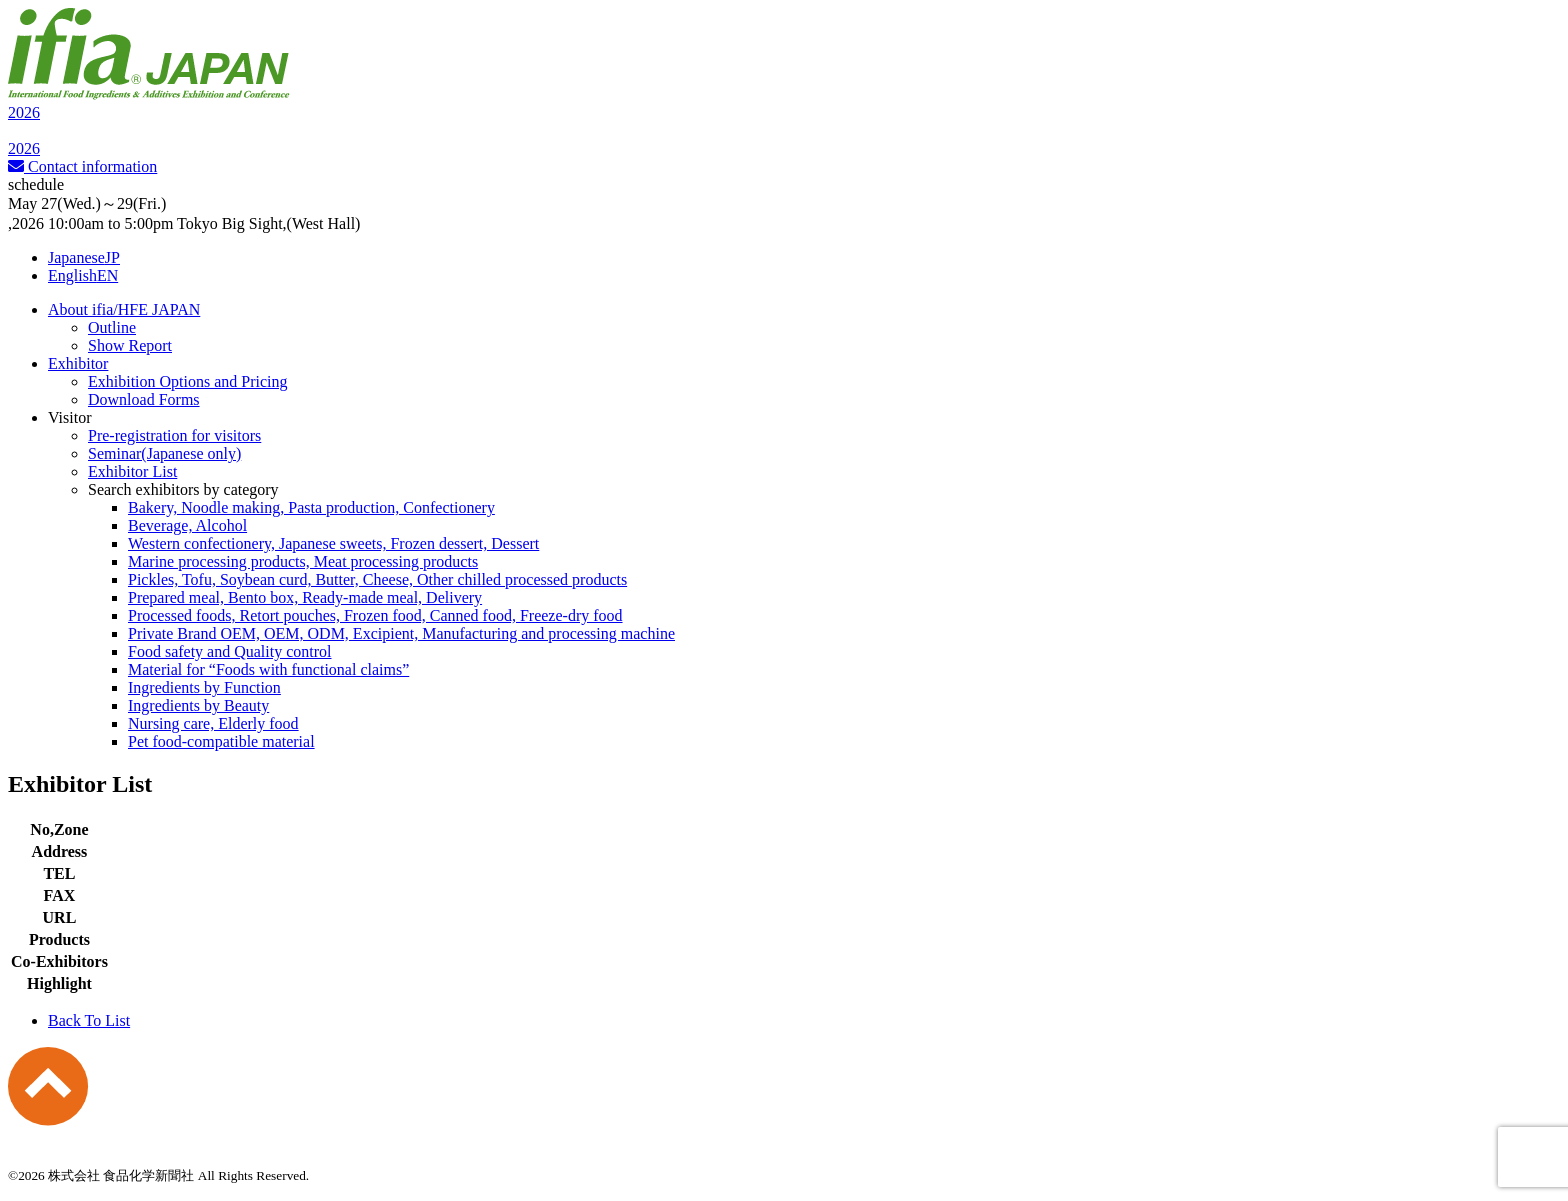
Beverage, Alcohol (187, 525)
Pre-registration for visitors (174, 435)
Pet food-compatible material (221, 741)
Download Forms (144, 399)
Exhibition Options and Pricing (188, 381)
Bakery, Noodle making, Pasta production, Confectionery (311, 507)
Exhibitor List (132, 471)
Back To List (89, 1020)
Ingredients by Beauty (198, 705)
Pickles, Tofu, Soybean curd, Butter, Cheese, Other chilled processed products (377, 579)
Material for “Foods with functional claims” (268, 669)
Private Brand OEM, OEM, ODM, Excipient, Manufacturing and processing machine (401, 633)
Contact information (82, 166)
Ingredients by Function (204, 687)
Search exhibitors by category (183, 489)
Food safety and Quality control (230, 651)
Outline (112, 327)
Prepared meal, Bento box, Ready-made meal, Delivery (305, 597)
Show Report (130, 345)
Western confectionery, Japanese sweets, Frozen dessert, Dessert (333, 543)
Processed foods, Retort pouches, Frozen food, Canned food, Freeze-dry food (375, 615)
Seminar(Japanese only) (164, 453)
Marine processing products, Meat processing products (303, 561)
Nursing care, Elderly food (213, 723)
